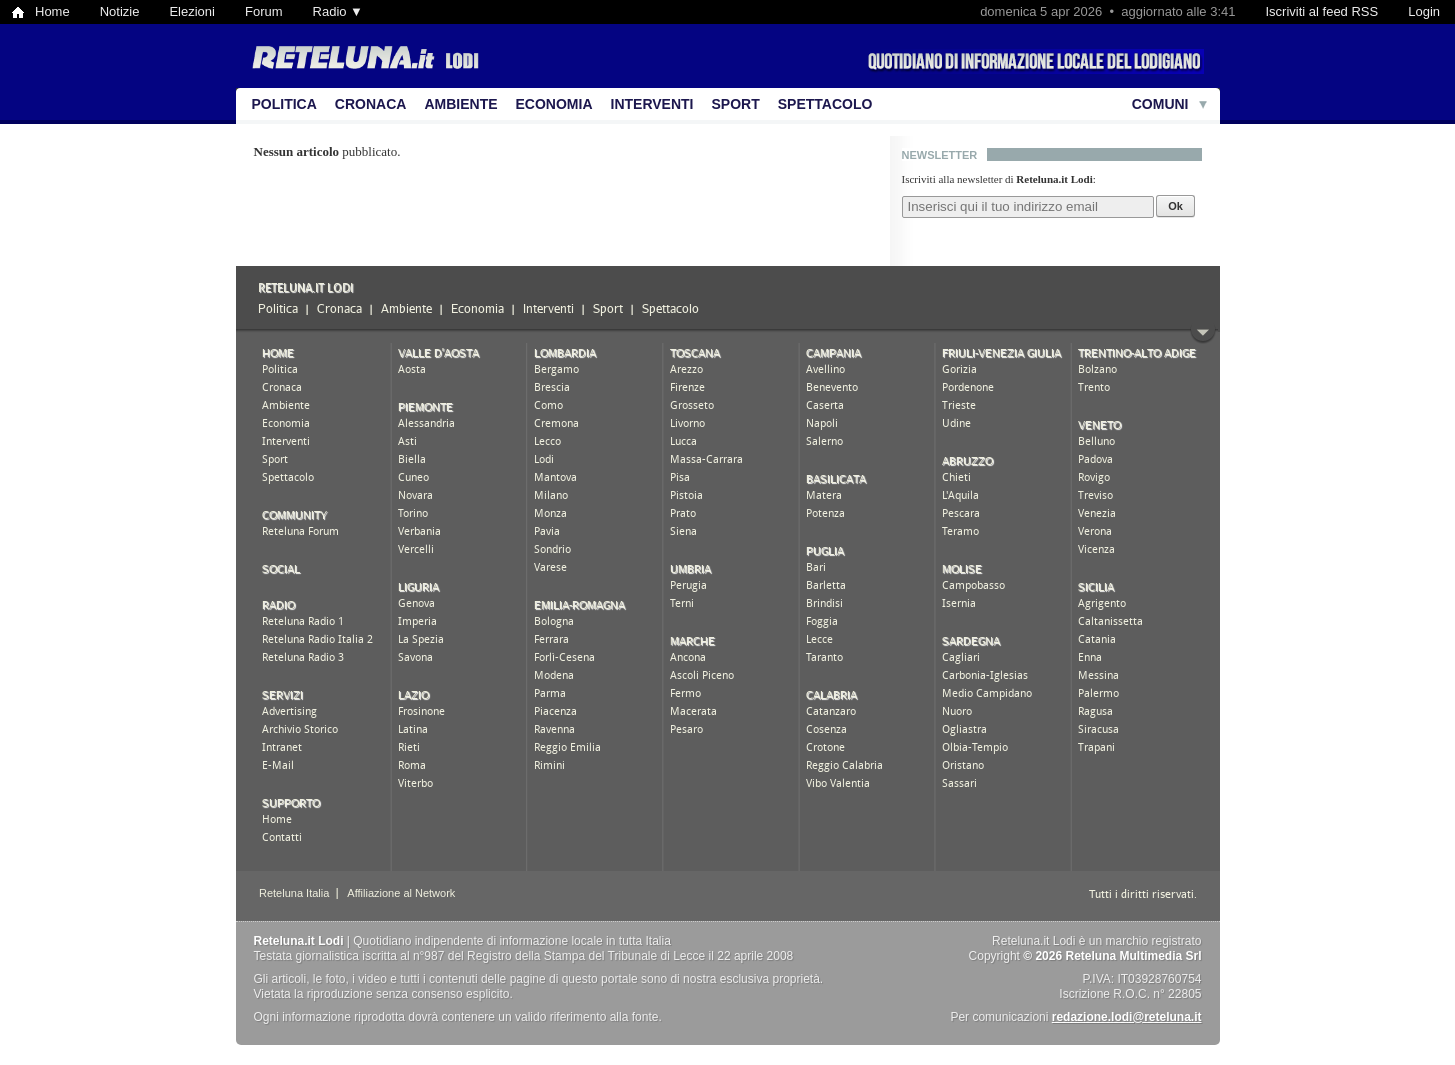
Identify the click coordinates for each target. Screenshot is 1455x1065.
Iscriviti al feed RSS (1321, 11)
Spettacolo (825, 104)
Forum (264, 11)
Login (1424, 11)
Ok (1175, 206)
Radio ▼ (338, 11)
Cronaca (371, 104)
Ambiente (460, 104)
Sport (736, 104)
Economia (554, 104)
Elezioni (192, 11)
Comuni (1160, 104)
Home (52, 11)
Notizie (120, 11)
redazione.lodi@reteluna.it (1127, 1017)
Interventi (652, 104)
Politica (284, 104)
